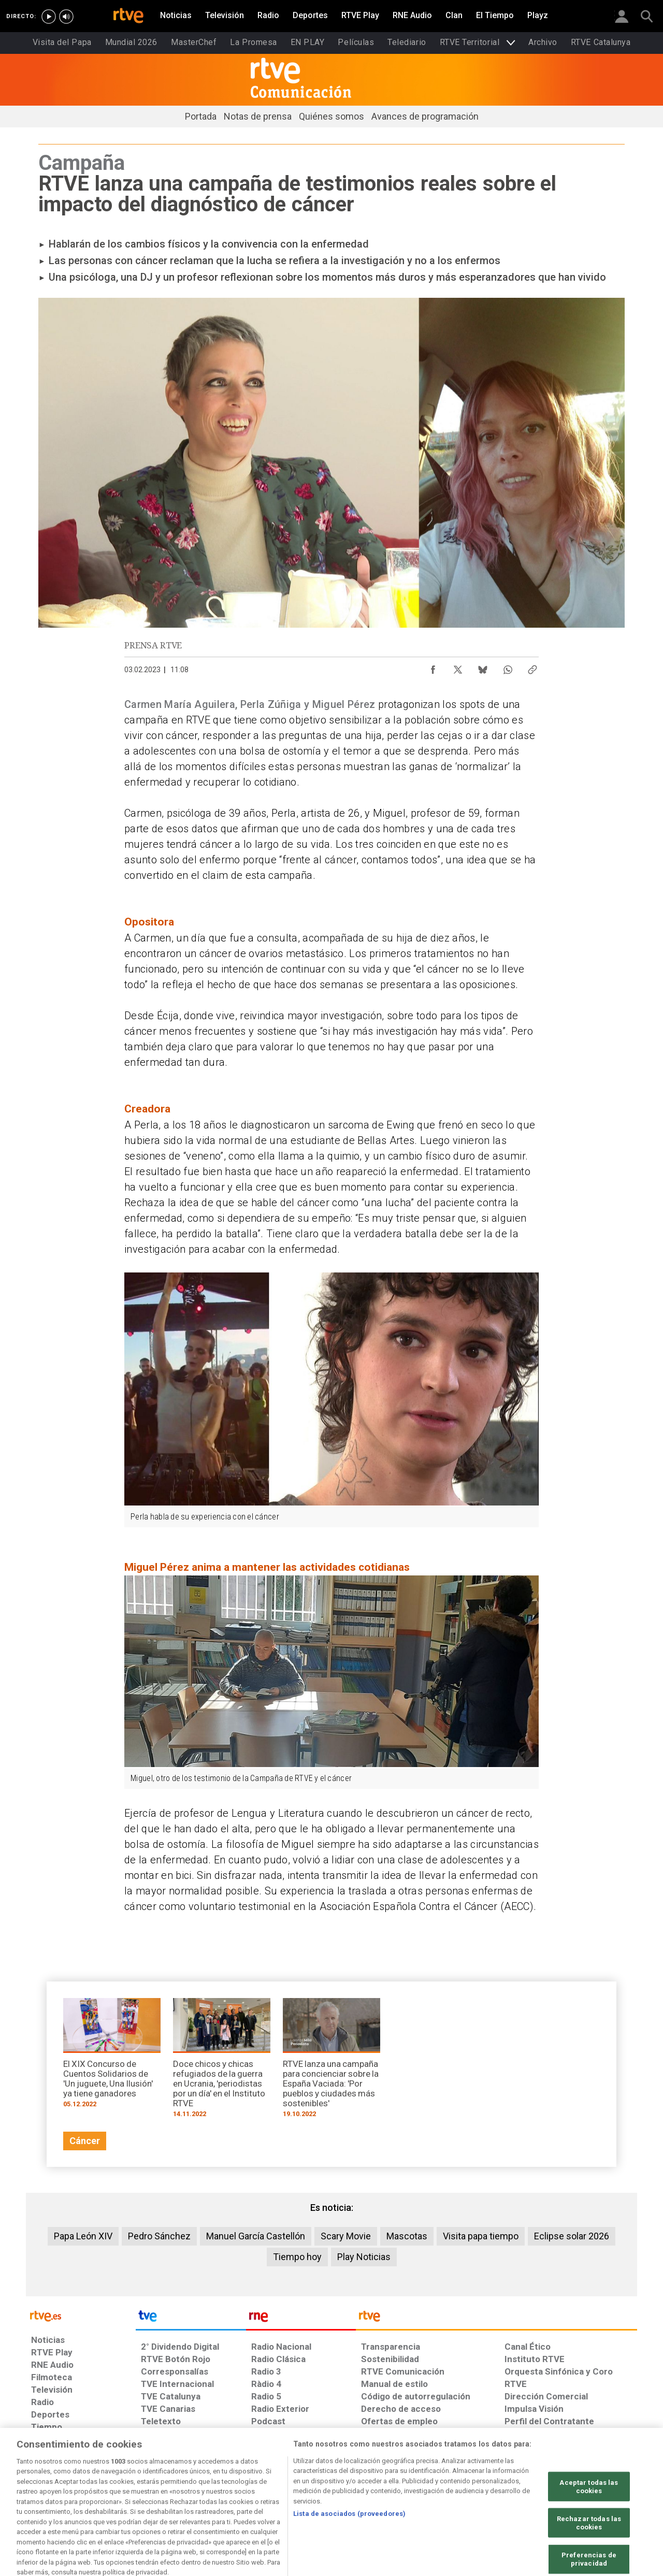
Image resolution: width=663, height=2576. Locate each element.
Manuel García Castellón (255, 2236)
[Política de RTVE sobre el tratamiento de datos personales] (126, 2496)
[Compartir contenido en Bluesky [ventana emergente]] (482, 667)
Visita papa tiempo (480, 2236)
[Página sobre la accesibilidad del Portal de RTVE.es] (392, 2496)
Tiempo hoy (297, 2256)
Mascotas (406, 2236)
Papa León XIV (83, 2236)
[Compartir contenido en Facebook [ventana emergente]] (433, 667)
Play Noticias (364, 2256)
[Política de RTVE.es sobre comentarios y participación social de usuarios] (591, 2496)
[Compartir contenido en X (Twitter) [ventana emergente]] (457, 667)
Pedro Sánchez (159, 2236)
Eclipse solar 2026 (571, 2236)
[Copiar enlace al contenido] (532, 667)
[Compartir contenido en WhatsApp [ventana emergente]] (507, 667)
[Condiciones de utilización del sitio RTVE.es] (47, 2496)
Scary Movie (346, 2236)
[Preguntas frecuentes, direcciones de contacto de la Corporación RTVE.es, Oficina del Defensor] (510, 2496)
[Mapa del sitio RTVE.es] (455, 2496)
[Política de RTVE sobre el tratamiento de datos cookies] (218, 2496)
